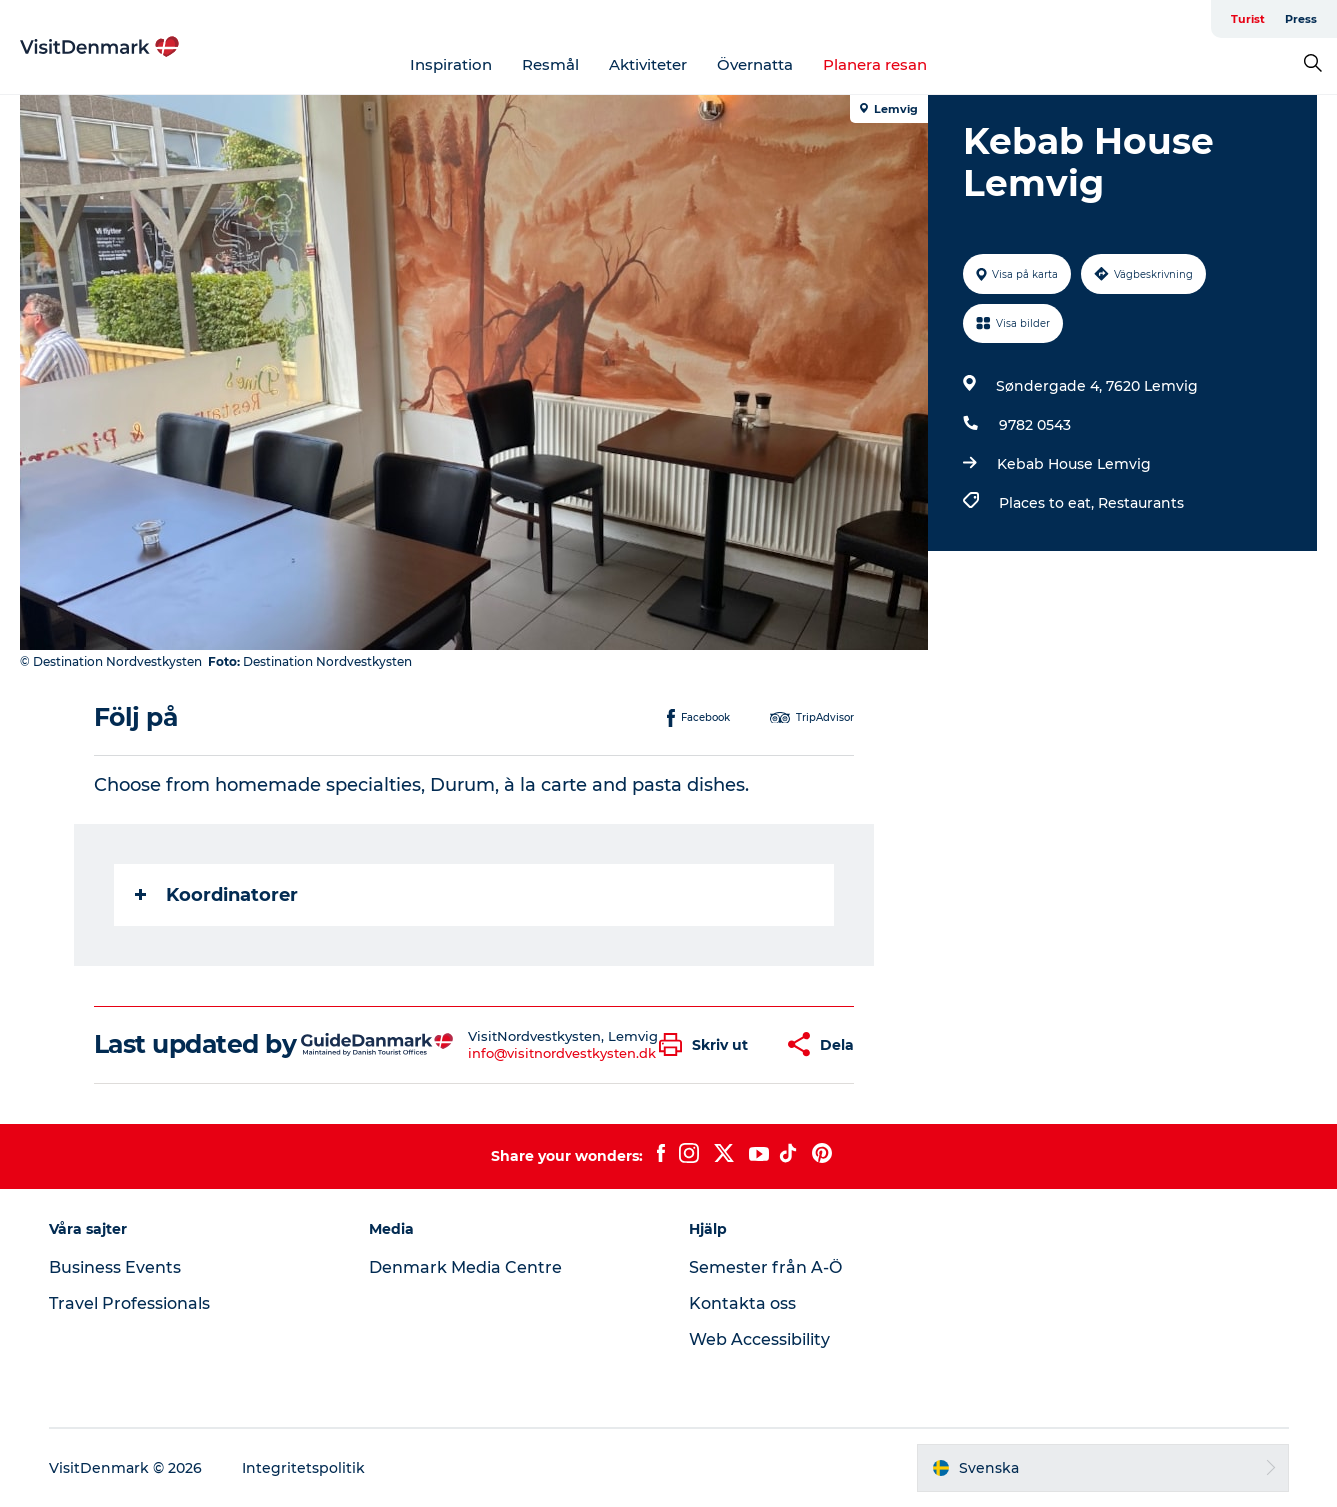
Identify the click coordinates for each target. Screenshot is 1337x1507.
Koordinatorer (216, 895)
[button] (708, 1044)
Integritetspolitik (303, 1468)
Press (1301, 19)
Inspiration (451, 64)
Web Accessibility (759, 1339)
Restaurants (1141, 503)
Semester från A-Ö (765, 1267)
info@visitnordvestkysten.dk (562, 1053)
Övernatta (755, 64)
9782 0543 (1035, 425)
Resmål (550, 64)
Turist (1248, 19)
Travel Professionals (129, 1303)
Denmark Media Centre (465, 1267)
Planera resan (875, 64)
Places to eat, (1048, 503)
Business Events (115, 1267)
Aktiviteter (648, 64)
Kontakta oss (742, 1303)
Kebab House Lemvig (1074, 464)
